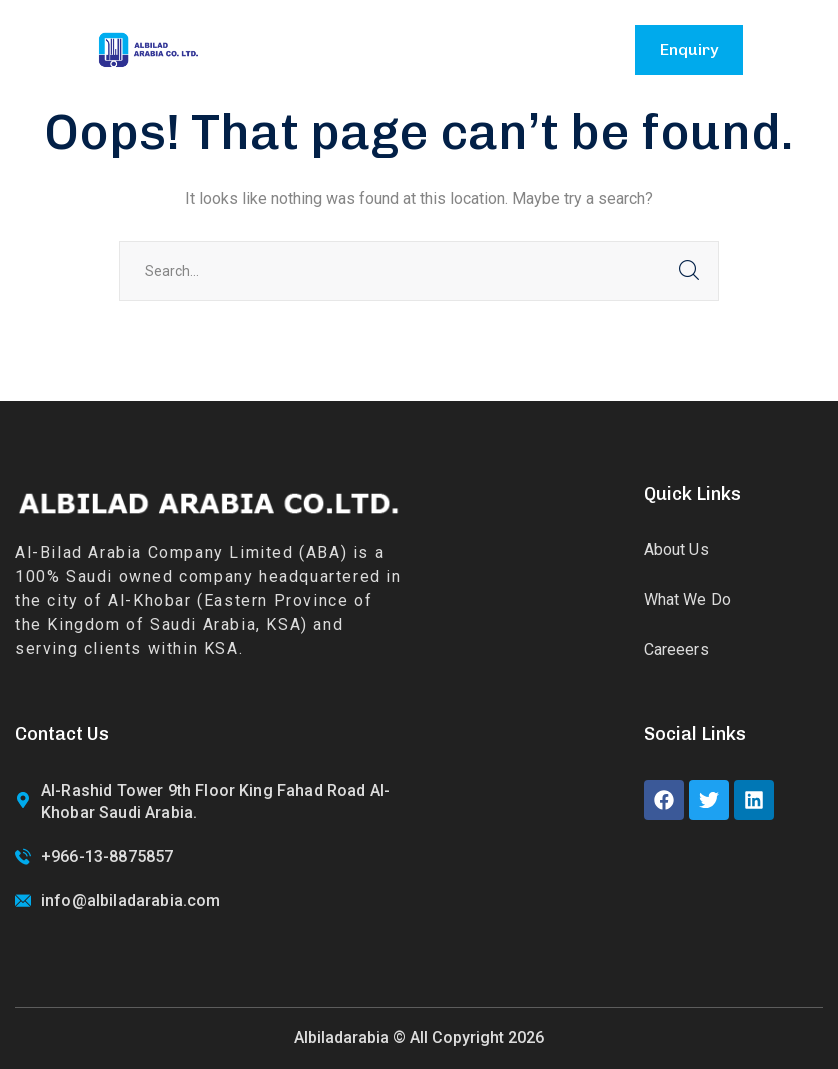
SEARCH (689, 271)
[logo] (148, 48)
